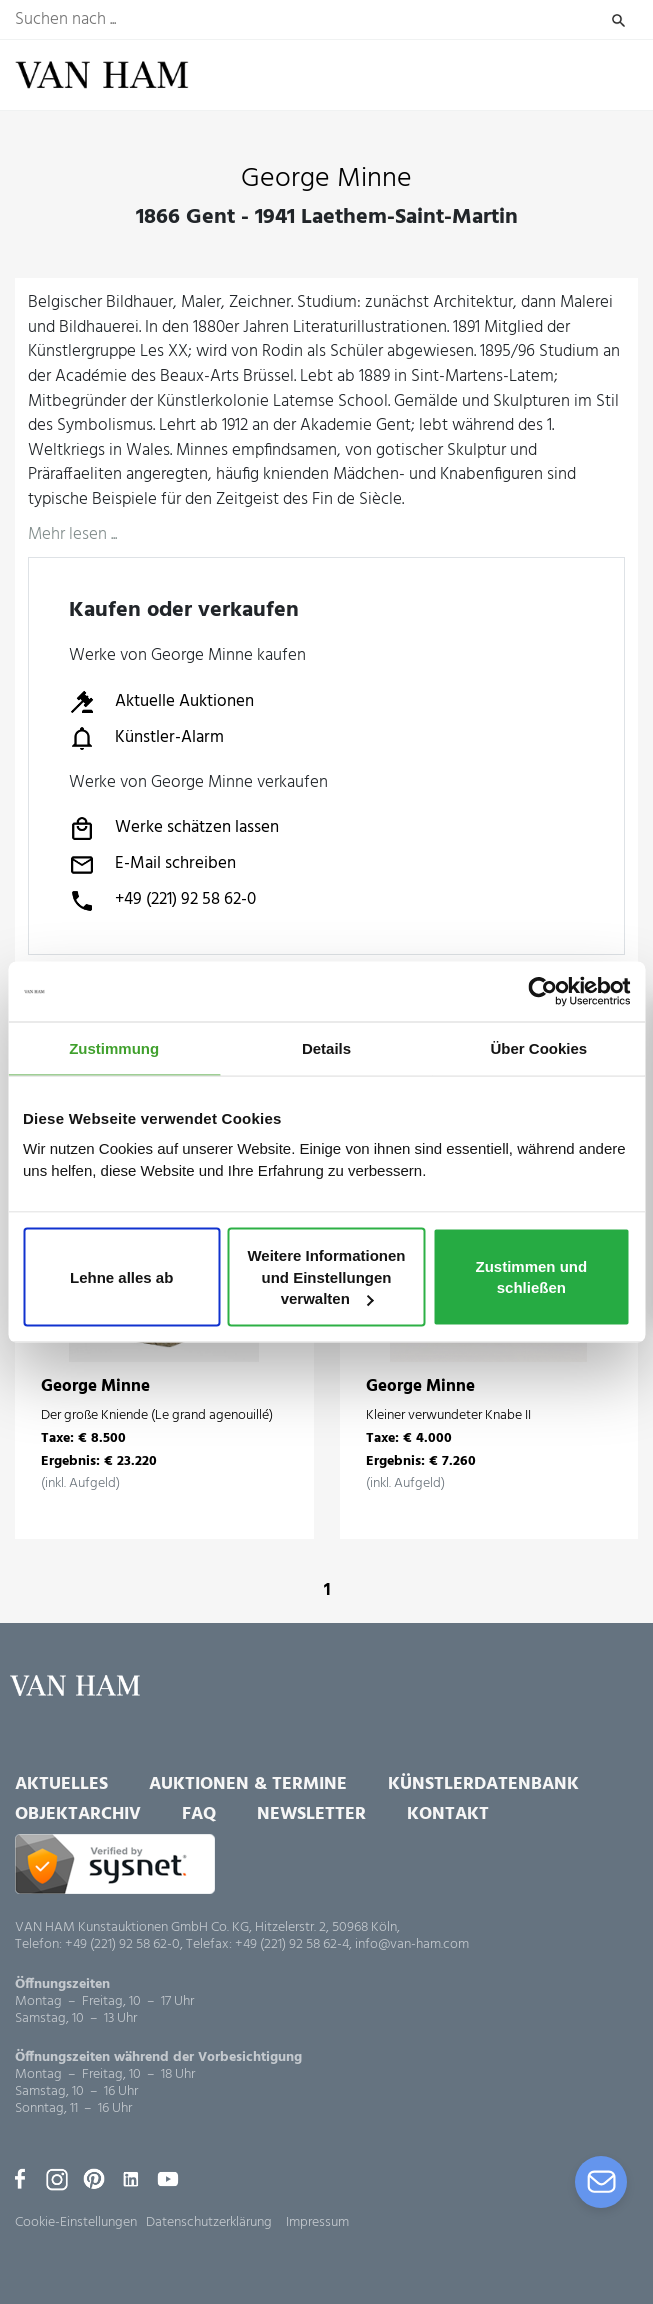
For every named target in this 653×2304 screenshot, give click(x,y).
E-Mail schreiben (152, 865)
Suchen (618, 20)
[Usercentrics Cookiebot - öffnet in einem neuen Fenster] (542, 992)
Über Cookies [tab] (538, 1048)
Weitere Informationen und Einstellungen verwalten (326, 1276)
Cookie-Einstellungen (76, 2222)
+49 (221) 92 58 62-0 (162, 901)
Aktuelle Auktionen (161, 702)
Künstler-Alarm (146, 738)
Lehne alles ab (121, 1276)
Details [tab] (326, 1048)
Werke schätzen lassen (174, 829)
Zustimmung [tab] (114, 1048)
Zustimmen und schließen (532, 1276)
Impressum (317, 2222)
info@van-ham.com (412, 1944)
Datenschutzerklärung (209, 2222)
